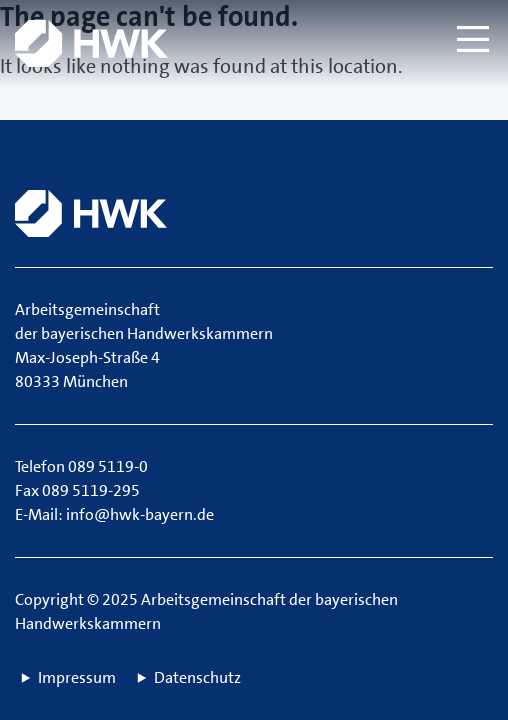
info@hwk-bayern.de (140, 514)
